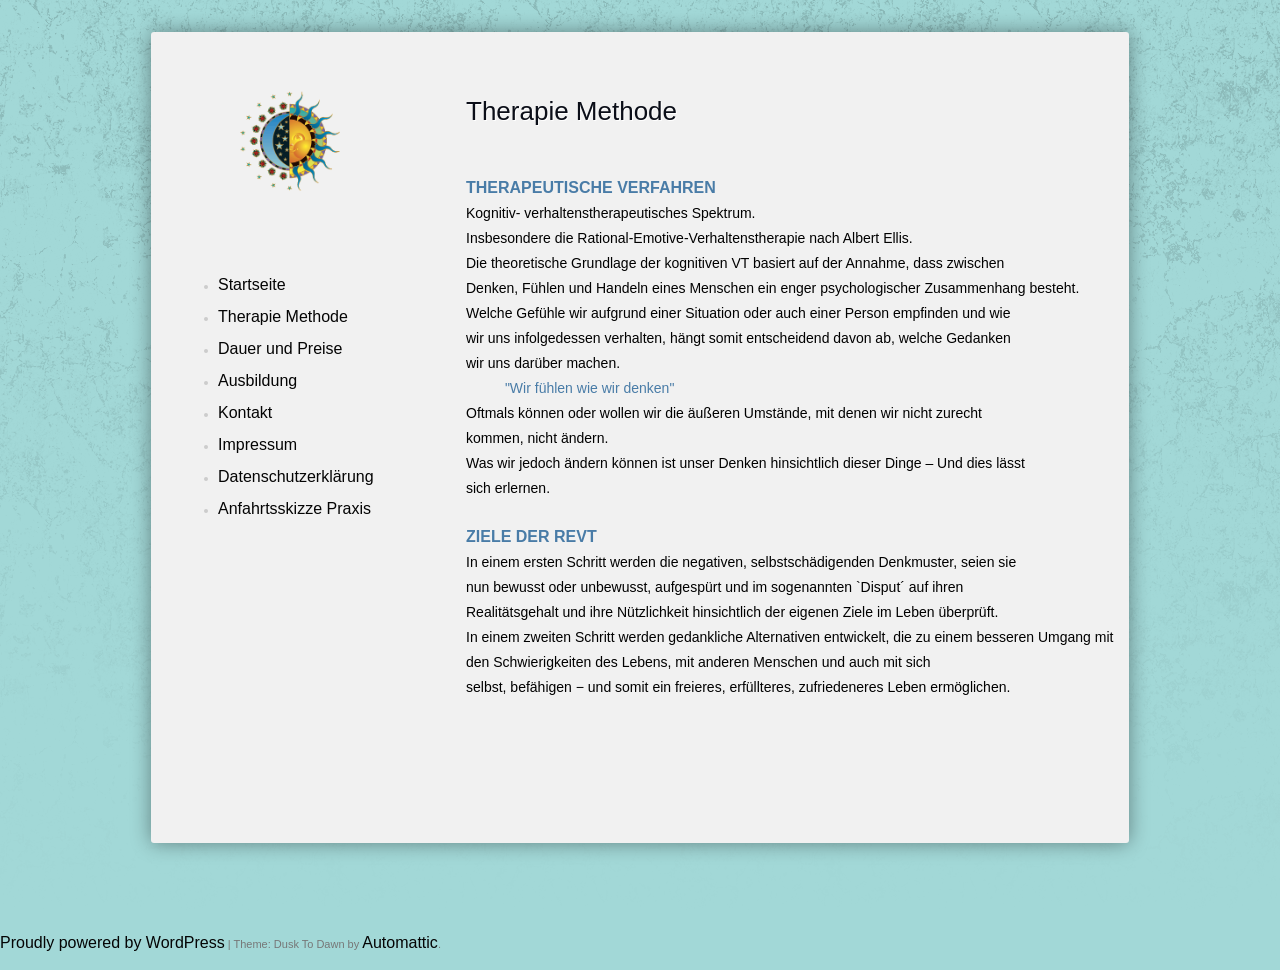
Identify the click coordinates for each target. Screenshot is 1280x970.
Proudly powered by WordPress (112, 942)
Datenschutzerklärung (296, 476)
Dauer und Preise (280, 348)
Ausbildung (257, 380)
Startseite (252, 284)
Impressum (257, 444)
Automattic (400, 942)
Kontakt (245, 412)
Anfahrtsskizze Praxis (294, 508)
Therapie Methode (283, 316)
